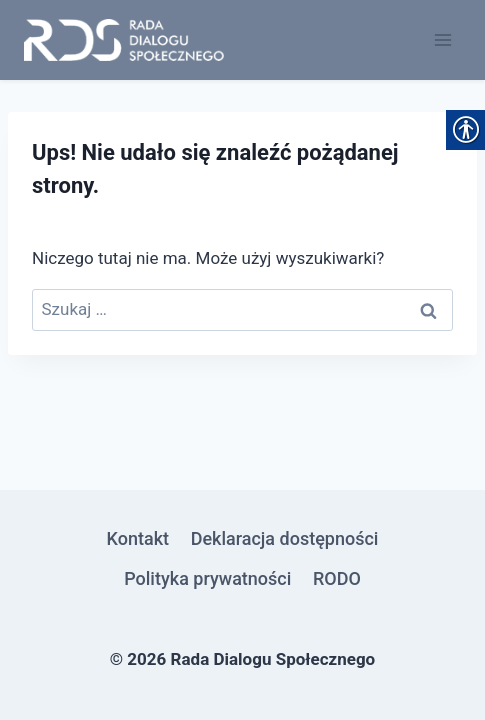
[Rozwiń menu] (442, 39)
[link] (124, 40)
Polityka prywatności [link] (207, 578)
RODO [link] (337, 578)
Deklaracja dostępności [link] (285, 538)
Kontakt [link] (138, 538)
